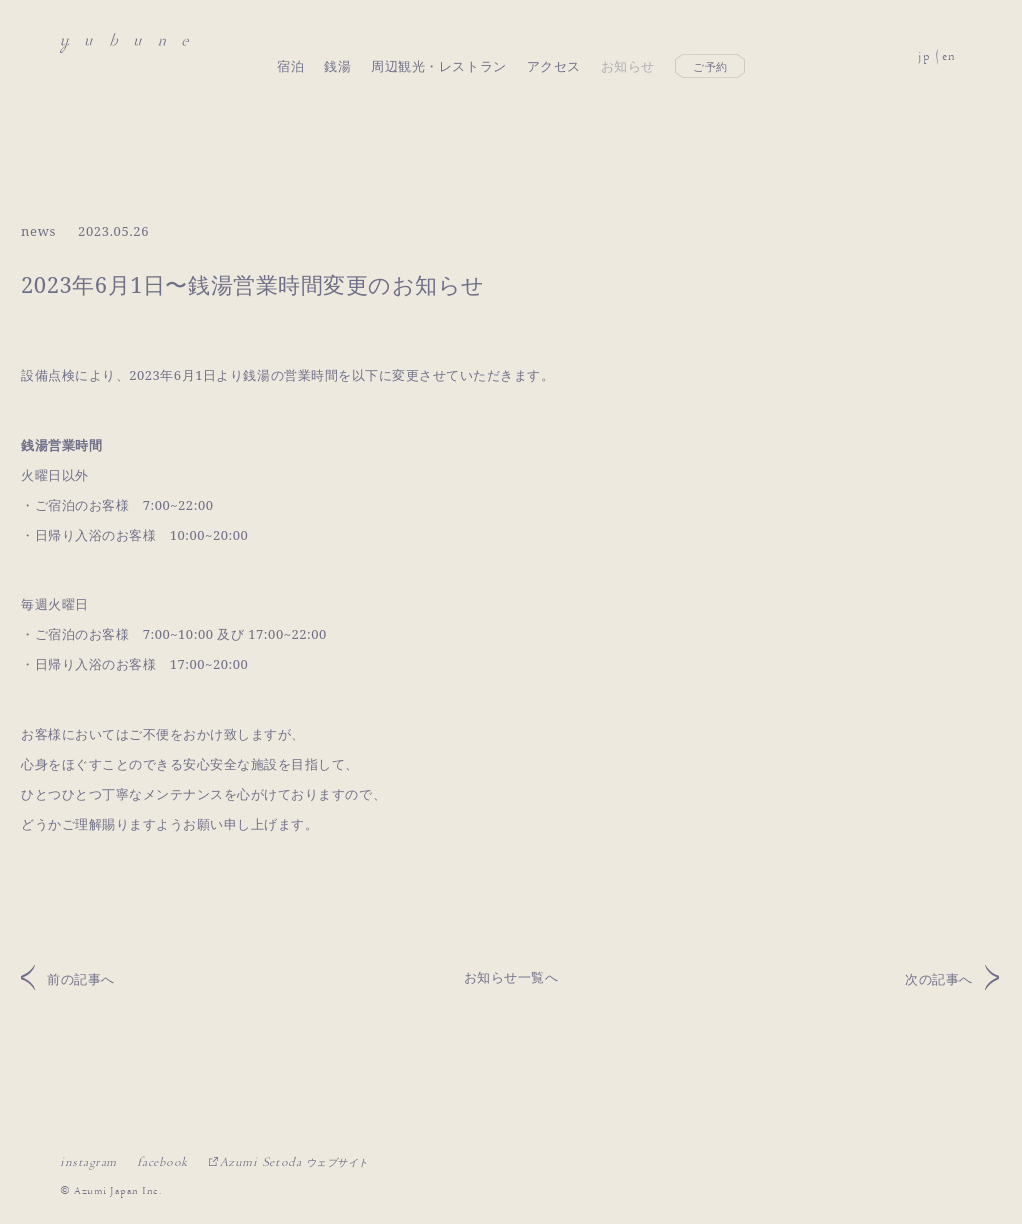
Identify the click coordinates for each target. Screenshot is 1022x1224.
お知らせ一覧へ (511, 977)
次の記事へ (939, 979)
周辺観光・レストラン (438, 43)
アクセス (554, 43)
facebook (162, 1162)
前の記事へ (81, 979)
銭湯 (337, 43)
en (949, 43)
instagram (88, 1162)
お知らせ (628, 43)
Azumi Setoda (294, 1162)
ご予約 (710, 43)
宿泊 (290, 43)
